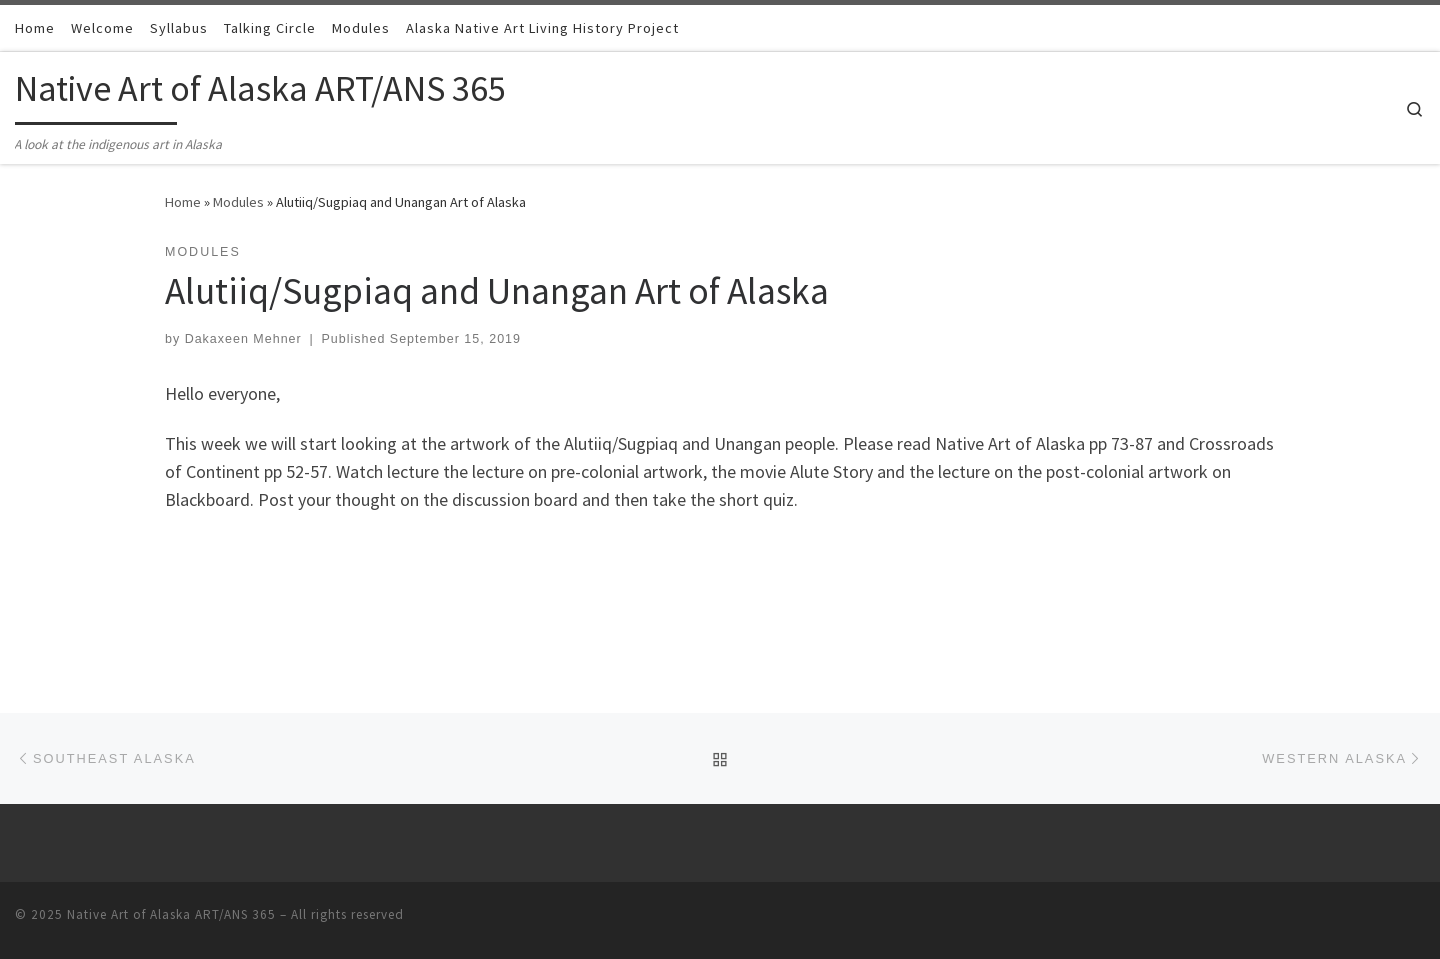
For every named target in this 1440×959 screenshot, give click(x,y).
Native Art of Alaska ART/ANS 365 (171, 914)
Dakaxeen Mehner (243, 339)
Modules (238, 202)
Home (183, 202)
